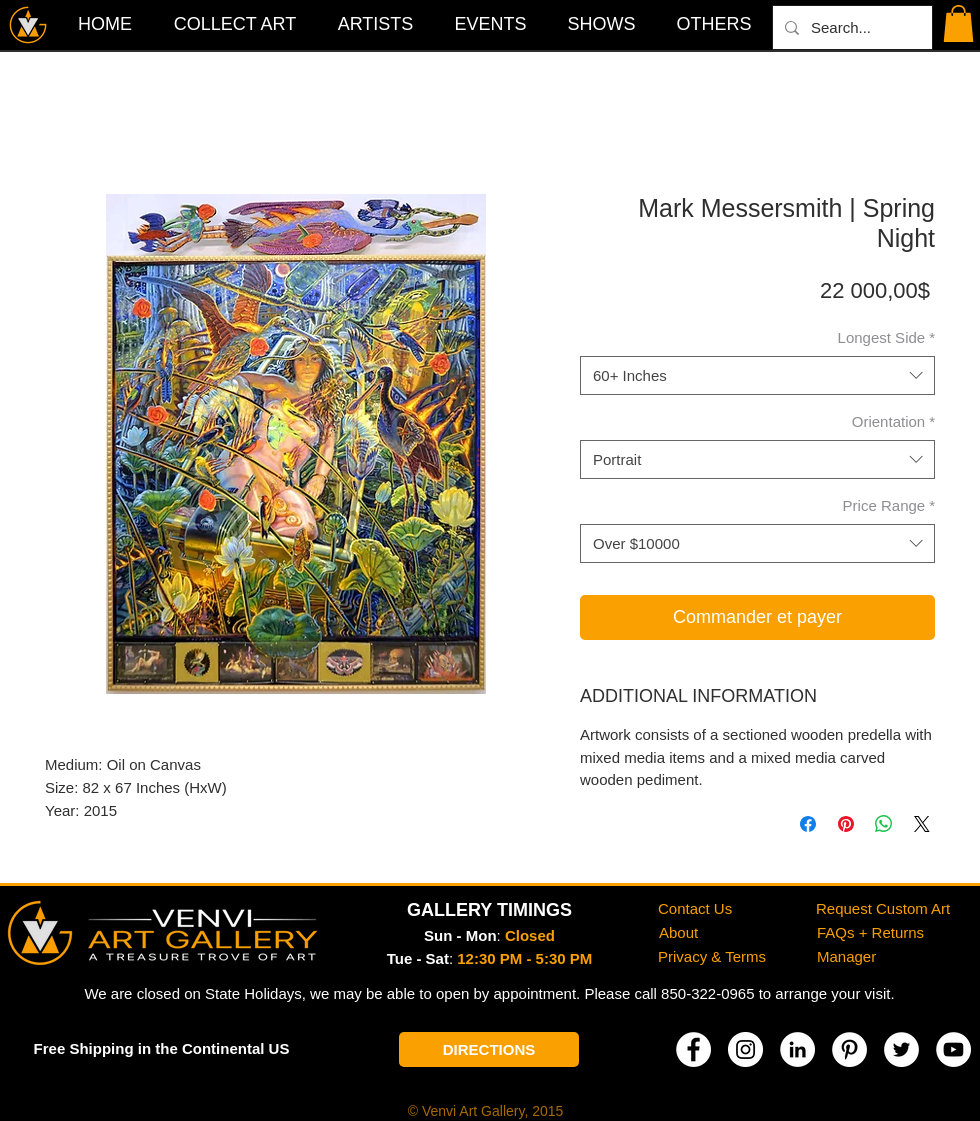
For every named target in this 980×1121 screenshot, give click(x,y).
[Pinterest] (849, 1049)
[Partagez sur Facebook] (808, 824)
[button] (714, 24)
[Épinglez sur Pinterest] (846, 824)
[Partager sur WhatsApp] (884, 824)
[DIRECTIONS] (489, 1049)
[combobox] (757, 375)
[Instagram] (745, 1049)
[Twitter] (901, 1049)
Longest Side (886, 337)
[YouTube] (953, 1049)
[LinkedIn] (797, 1049)
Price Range (889, 505)
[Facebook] (693, 1049)
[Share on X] (922, 824)
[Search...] (850, 27)
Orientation (893, 421)
